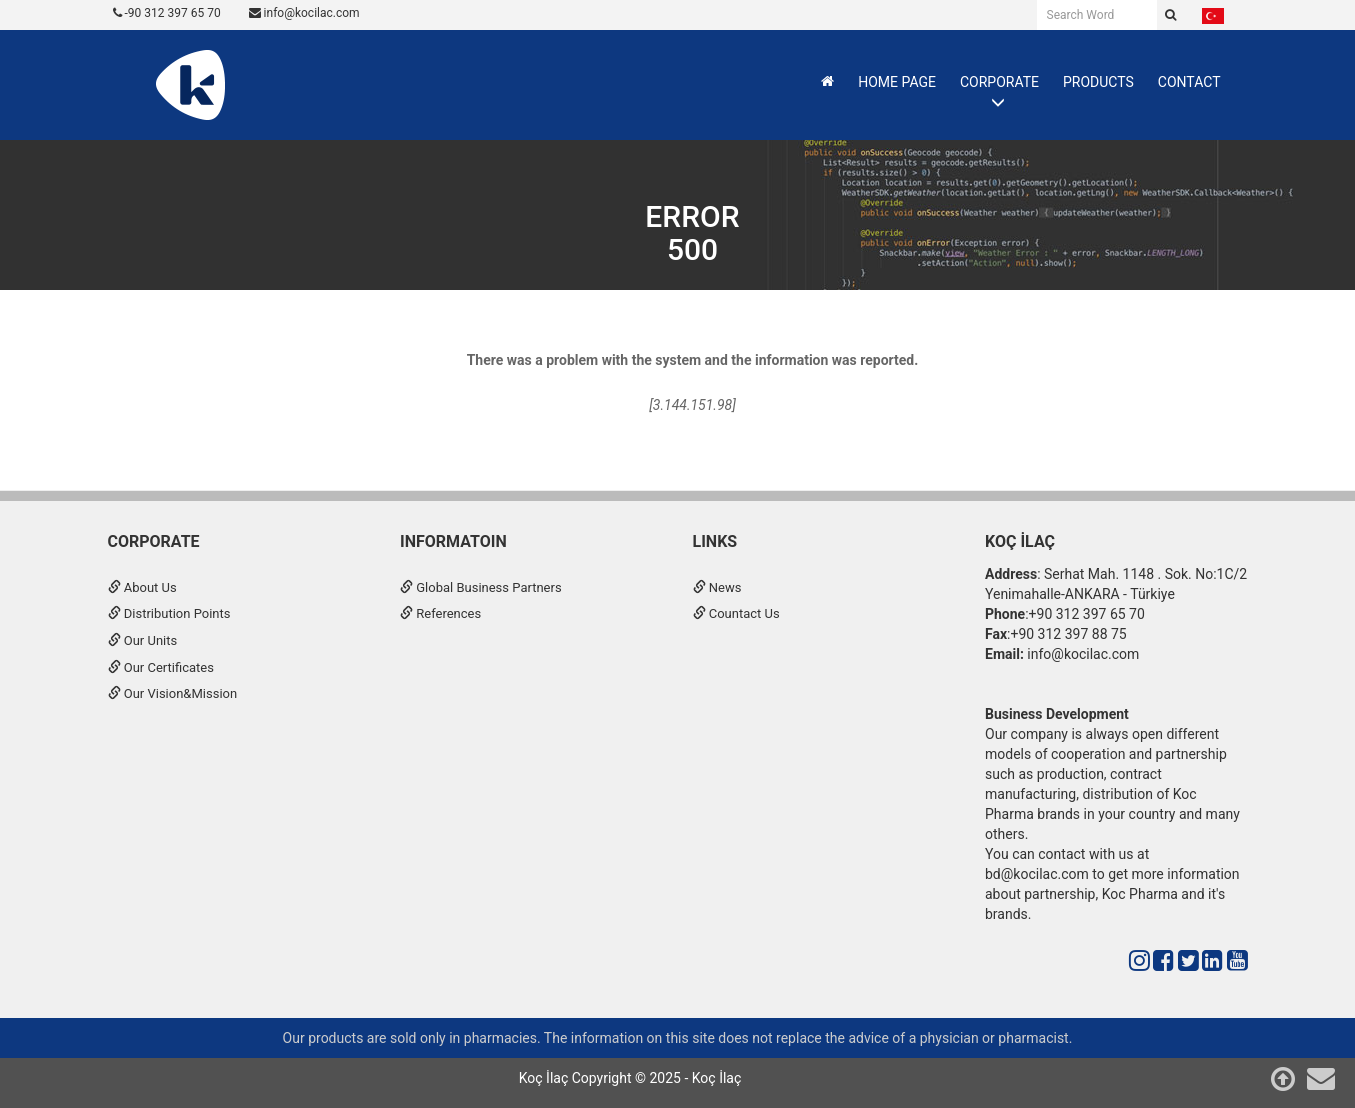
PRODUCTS (1098, 82)
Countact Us (736, 613)
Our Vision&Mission (173, 693)
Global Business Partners (481, 587)
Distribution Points (169, 613)
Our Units (143, 640)
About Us (142, 587)
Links (715, 541)
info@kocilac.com (304, 13)
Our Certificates (161, 667)
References (440, 613)
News (717, 587)
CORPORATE (154, 541)
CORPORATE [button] (999, 82)
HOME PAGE (897, 82)
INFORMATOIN (453, 541)
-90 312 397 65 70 (167, 13)
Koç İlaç (1020, 541)
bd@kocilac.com (1037, 874)
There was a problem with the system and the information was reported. (693, 360)
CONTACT (1189, 82)
